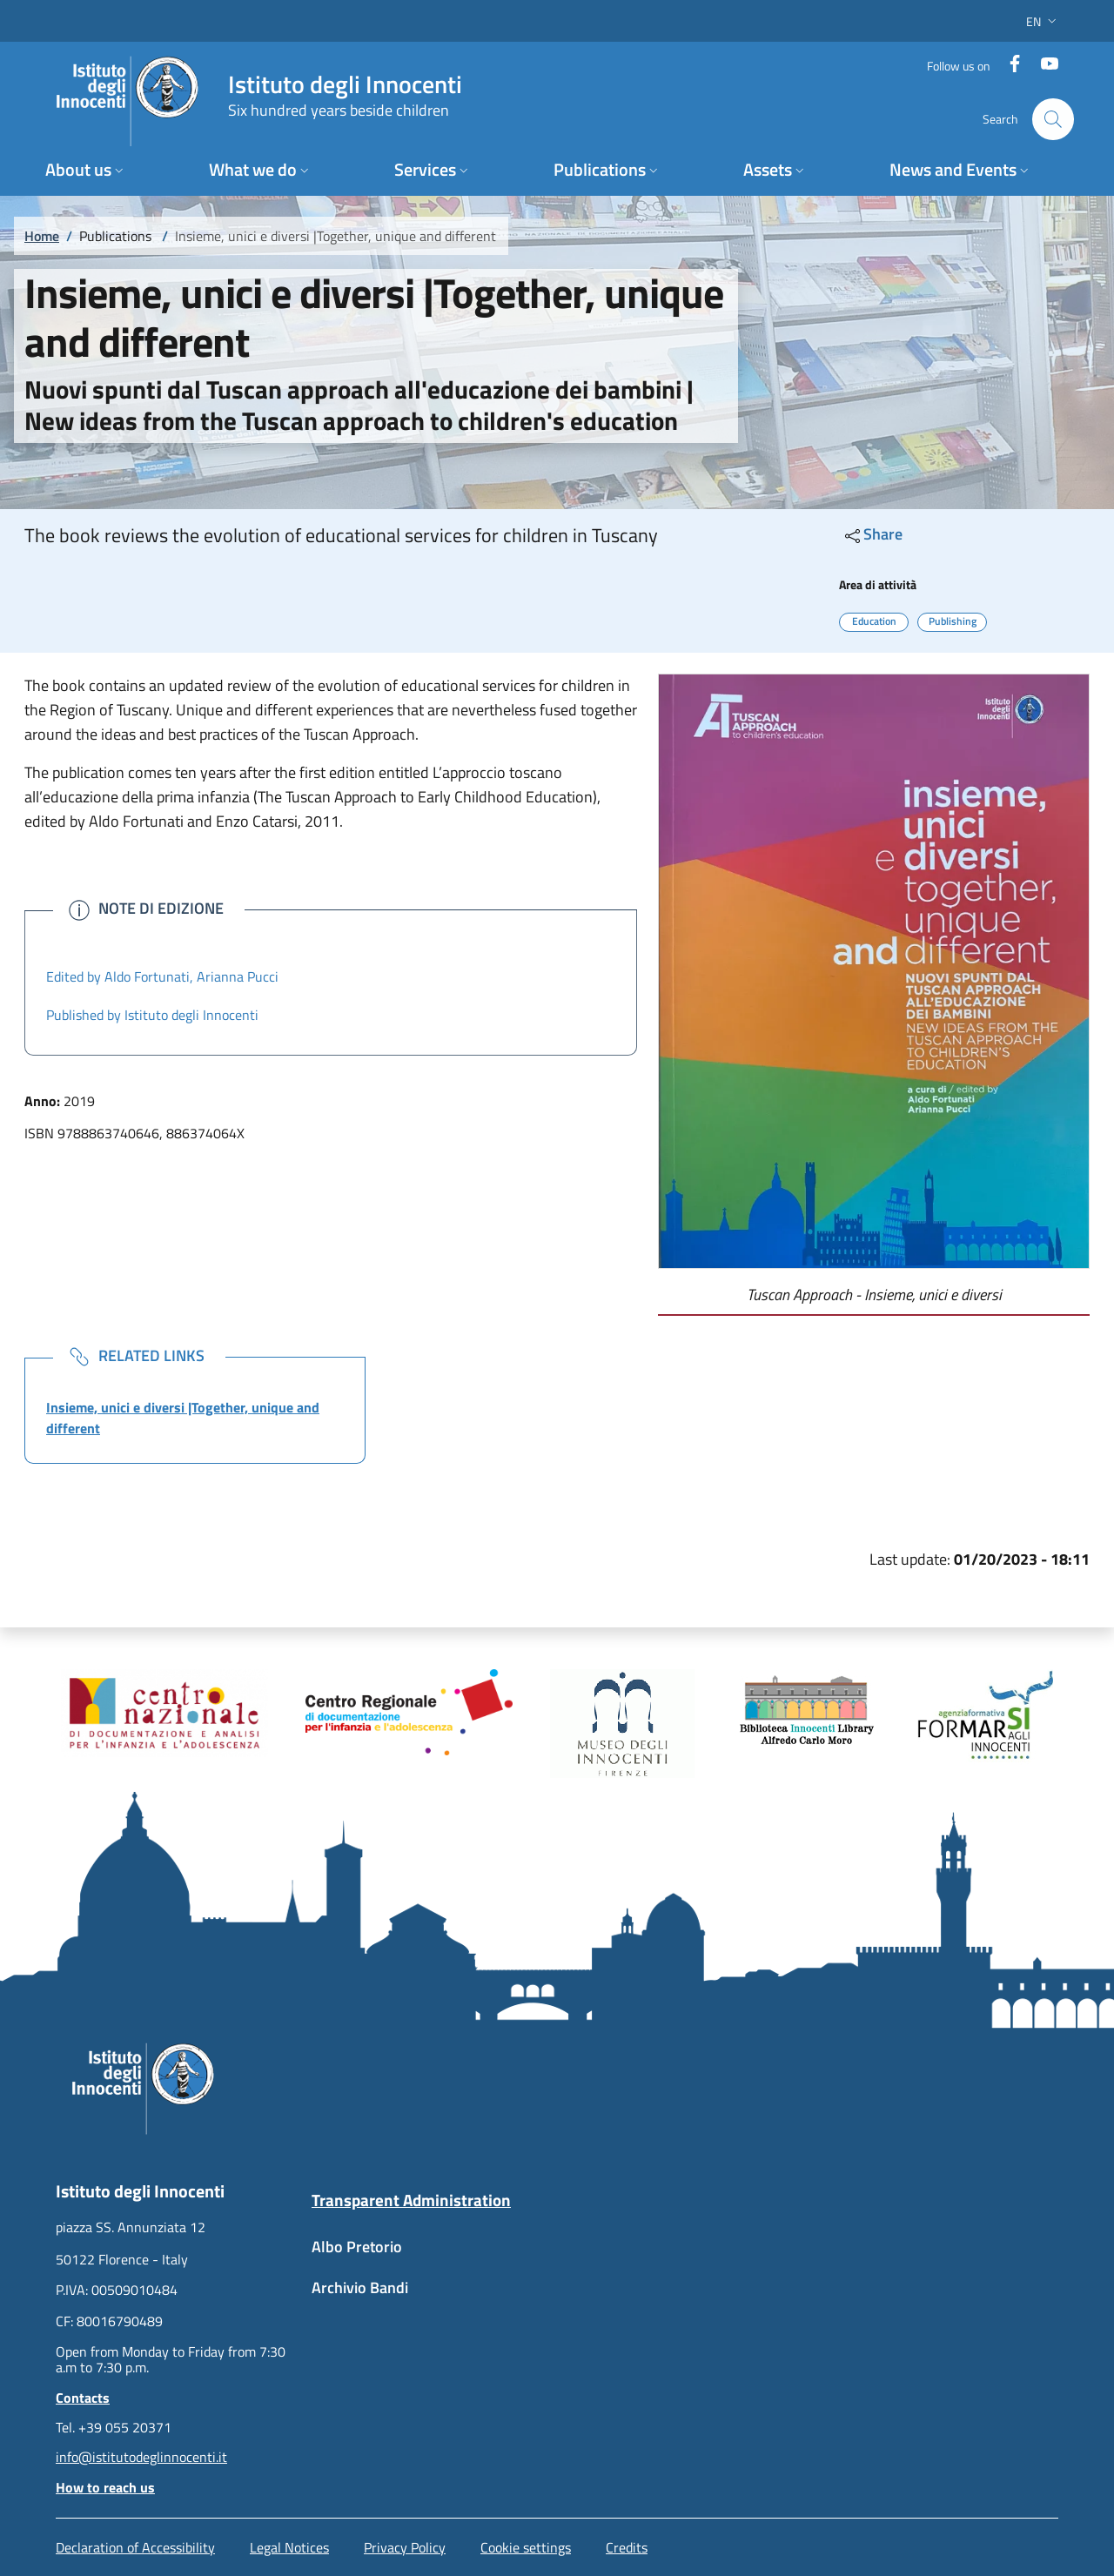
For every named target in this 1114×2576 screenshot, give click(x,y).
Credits (627, 2547)
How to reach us (105, 2487)
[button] (1043, 21)
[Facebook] (1007, 65)
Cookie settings (525, 2547)
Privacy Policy (405, 2547)
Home (41, 235)
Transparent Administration (411, 2199)
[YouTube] (1042, 65)
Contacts (83, 2397)
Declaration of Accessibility (135, 2547)
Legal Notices (289, 2547)
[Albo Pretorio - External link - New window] (429, 2255)
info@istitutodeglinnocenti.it (141, 2456)
